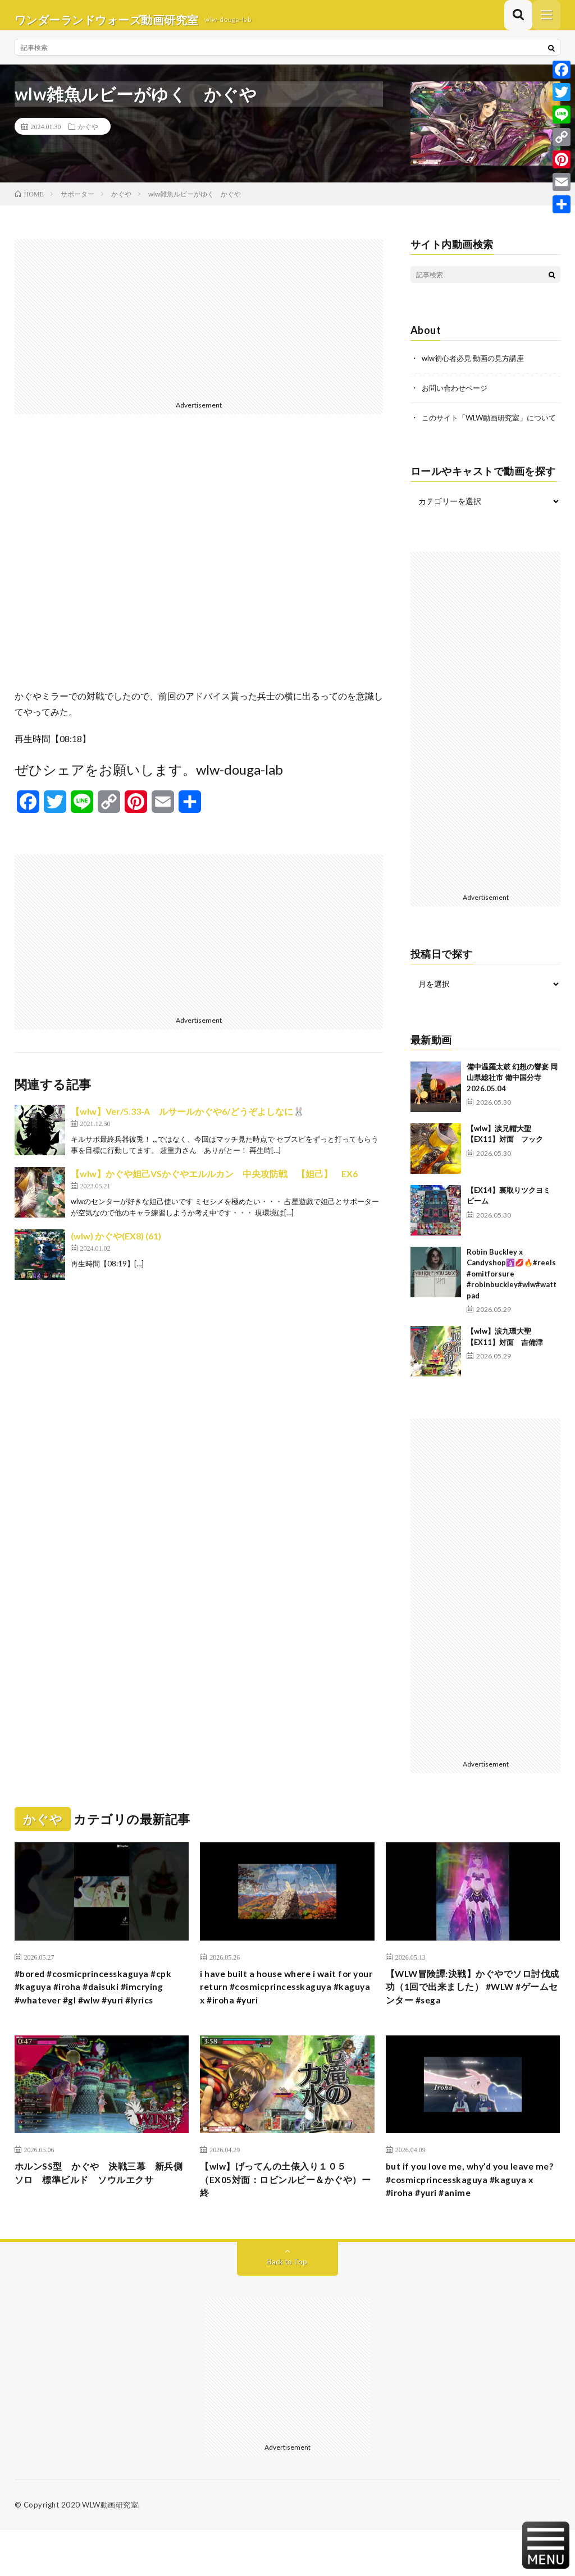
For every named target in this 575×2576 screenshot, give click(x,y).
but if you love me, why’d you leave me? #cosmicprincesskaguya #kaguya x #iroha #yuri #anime (470, 2223)
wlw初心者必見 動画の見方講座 (477, 367)
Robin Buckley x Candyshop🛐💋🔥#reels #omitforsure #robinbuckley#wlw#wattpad (511, 1292)
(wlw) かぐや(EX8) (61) (116, 1244)
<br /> (199, 569)
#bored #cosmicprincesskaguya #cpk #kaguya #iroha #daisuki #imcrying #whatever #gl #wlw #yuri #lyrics (101, 2017)
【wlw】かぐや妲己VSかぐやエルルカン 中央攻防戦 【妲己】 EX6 (214, 1182)
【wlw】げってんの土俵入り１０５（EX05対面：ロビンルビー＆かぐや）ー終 (282, 2223)
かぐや (88, 135)
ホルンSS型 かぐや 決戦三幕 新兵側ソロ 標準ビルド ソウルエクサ (98, 2223)
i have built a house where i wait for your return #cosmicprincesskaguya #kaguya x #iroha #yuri (286, 2009)
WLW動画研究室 (110, 2550)
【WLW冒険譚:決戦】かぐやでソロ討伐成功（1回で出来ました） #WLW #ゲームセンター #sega (473, 2009)
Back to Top (287, 2307)
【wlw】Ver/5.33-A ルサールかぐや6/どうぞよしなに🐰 (187, 1120)
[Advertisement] (199, 326)
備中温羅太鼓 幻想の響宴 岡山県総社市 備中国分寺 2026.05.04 (512, 1096)
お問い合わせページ (457, 396)
